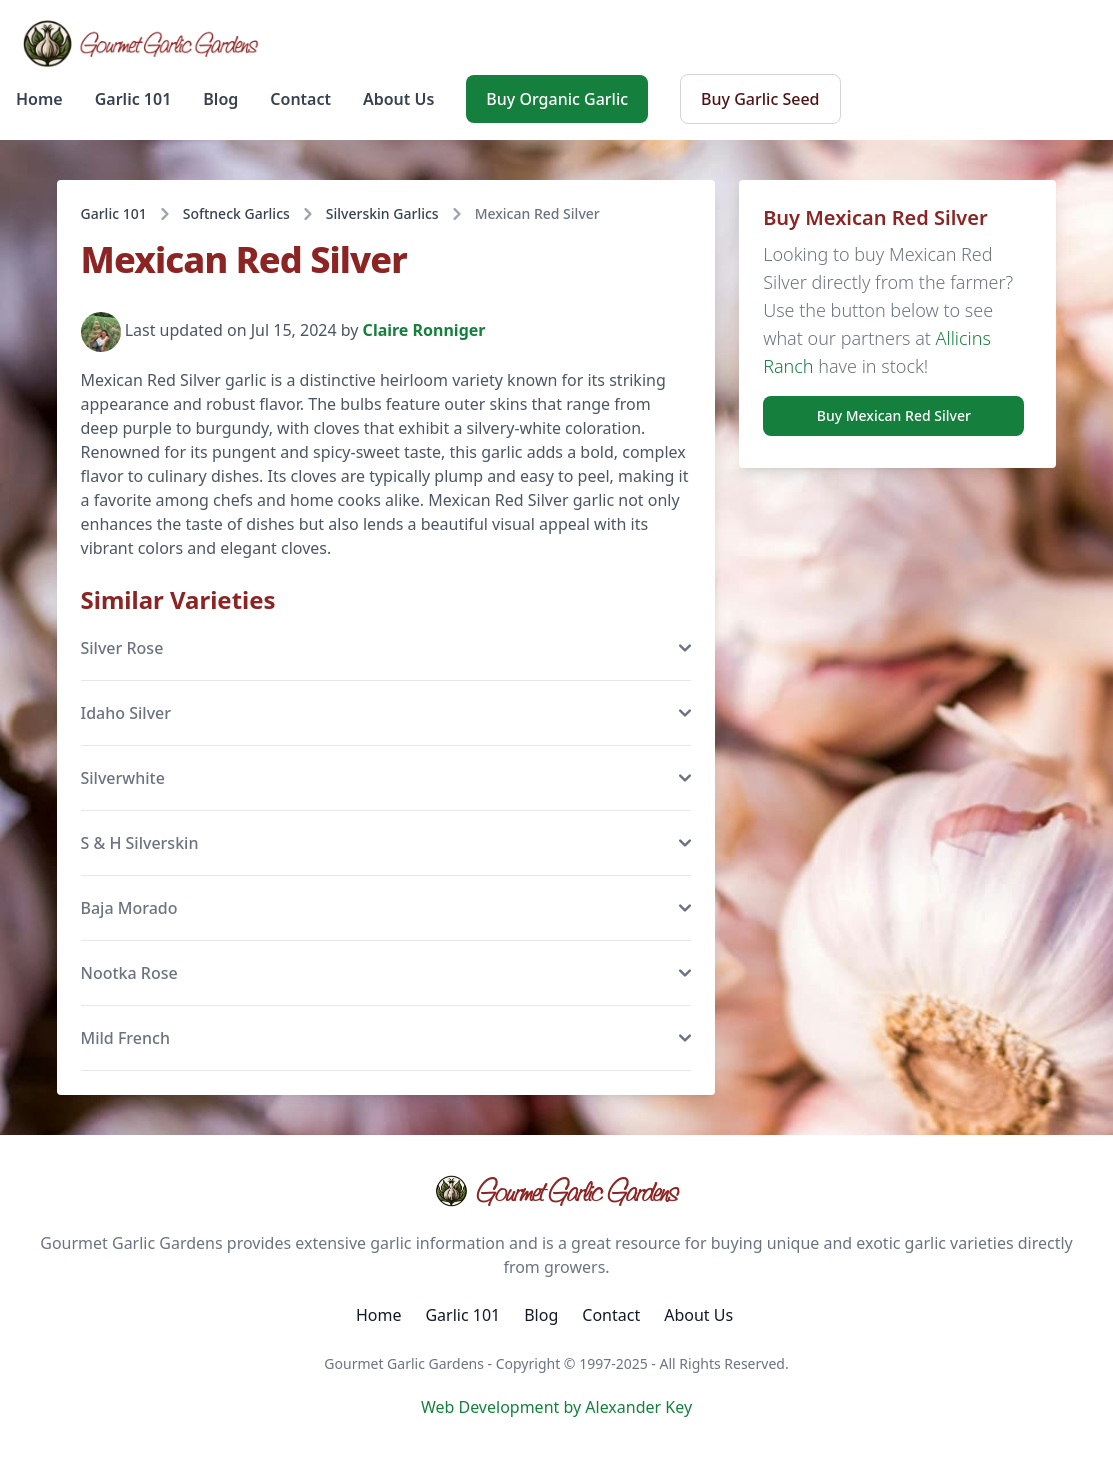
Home (39, 99)
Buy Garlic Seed (760, 99)
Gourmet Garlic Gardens (556, 1191)
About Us (398, 99)
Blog (220, 99)
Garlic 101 (133, 99)
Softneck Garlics (236, 213)
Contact (300, 99)
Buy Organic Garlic (557, 99)
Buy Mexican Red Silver (894, 415)
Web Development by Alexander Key (556, 1407)
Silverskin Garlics (382, 213)
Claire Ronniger (424, 331)
